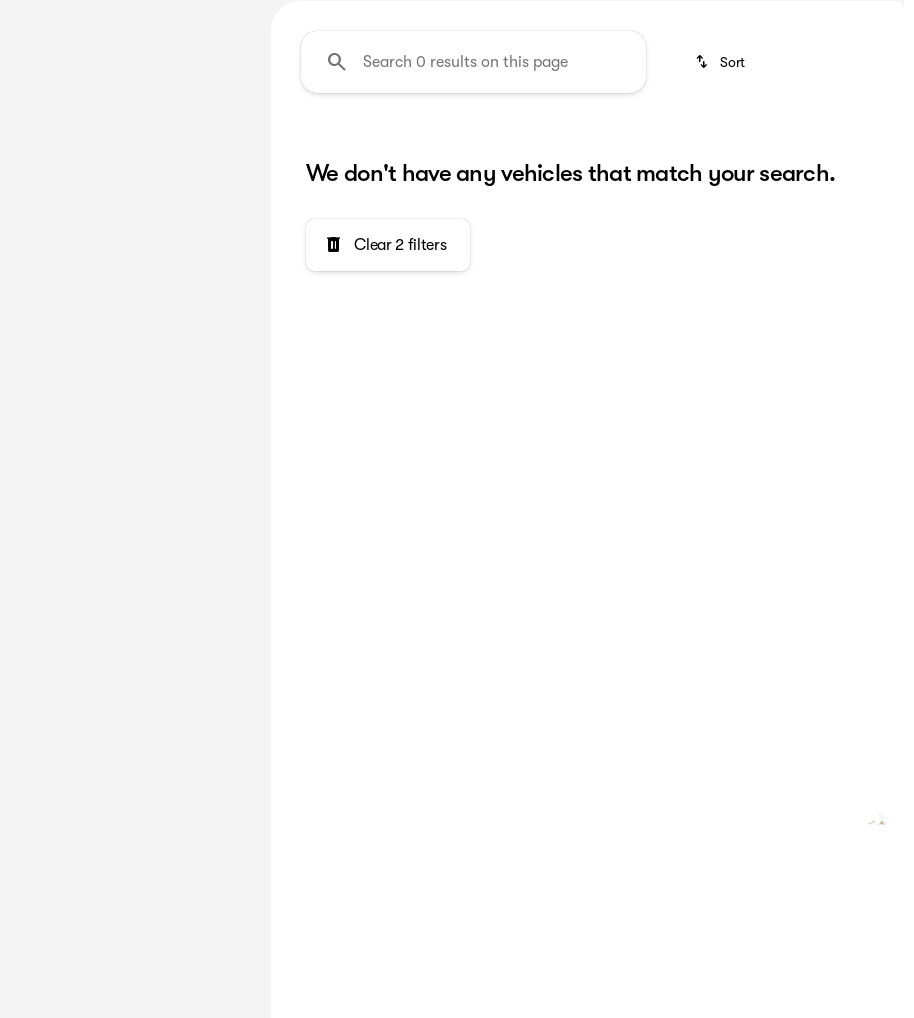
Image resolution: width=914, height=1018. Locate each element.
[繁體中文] (284, 14)
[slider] (41, 307)
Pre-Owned (332, 150)
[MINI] (44, 180)
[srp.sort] (721, 252)
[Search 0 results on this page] (473, 252)
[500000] (183, 410)
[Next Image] (882, 150)
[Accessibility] (389, 14)
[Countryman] (127, 180)
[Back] (198, 140)
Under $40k (788, 150)
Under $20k (476, 150)
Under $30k (632, 150)
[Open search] (898, 65)
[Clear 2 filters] (388, 435)
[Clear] (181, 546)
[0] (64, 410)
